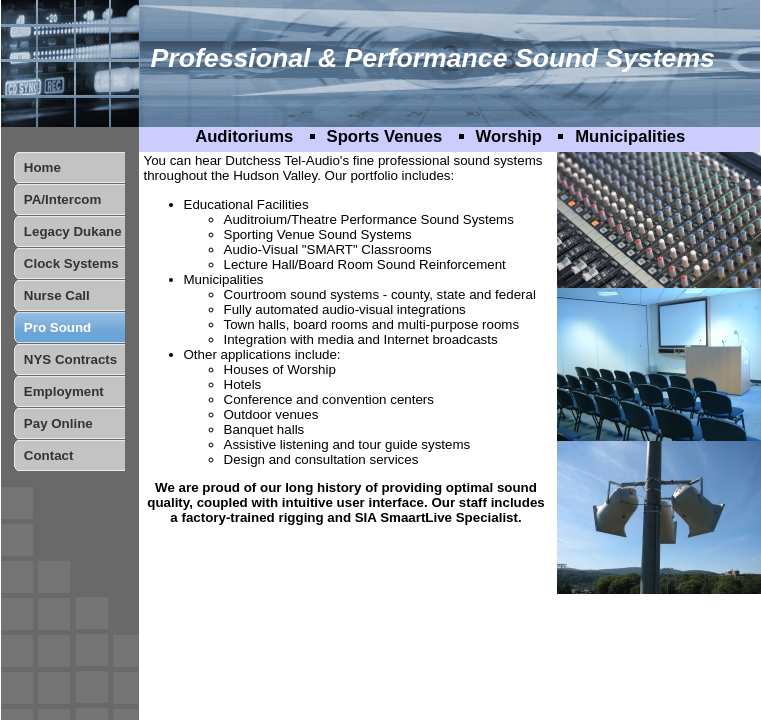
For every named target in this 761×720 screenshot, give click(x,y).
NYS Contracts (70, 359)
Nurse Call (57, 295)
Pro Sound (57, 327)
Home (42, 167)
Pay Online (58, 423)
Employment (64, 391)
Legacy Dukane (73, 231)
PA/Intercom (63, 199)
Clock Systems (71, 263)
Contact (49, 455)
